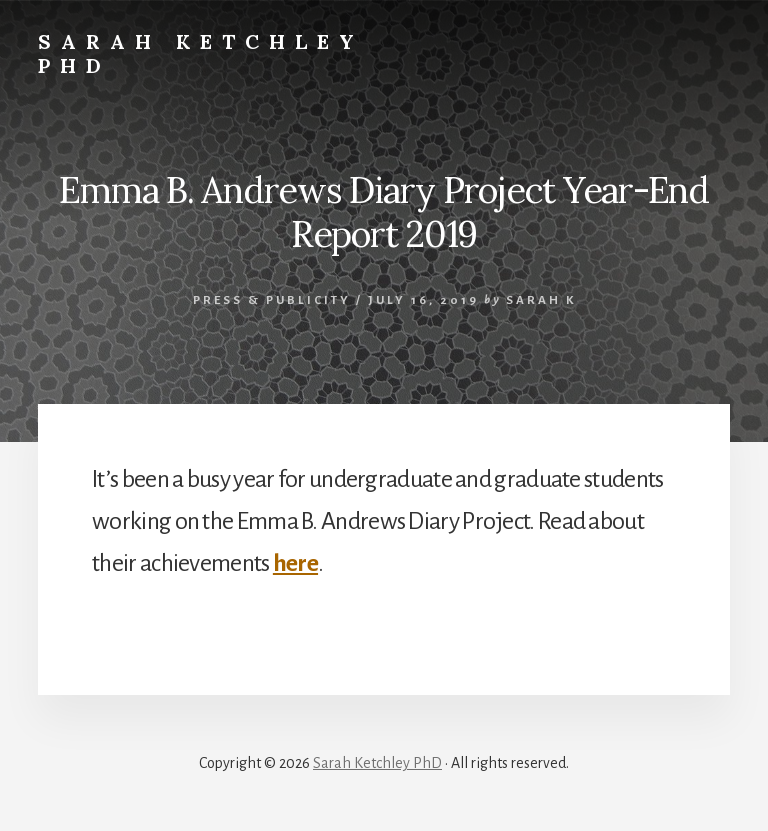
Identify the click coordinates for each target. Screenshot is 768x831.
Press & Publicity (272, 300)
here (295, 563)
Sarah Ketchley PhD (201, 53)
